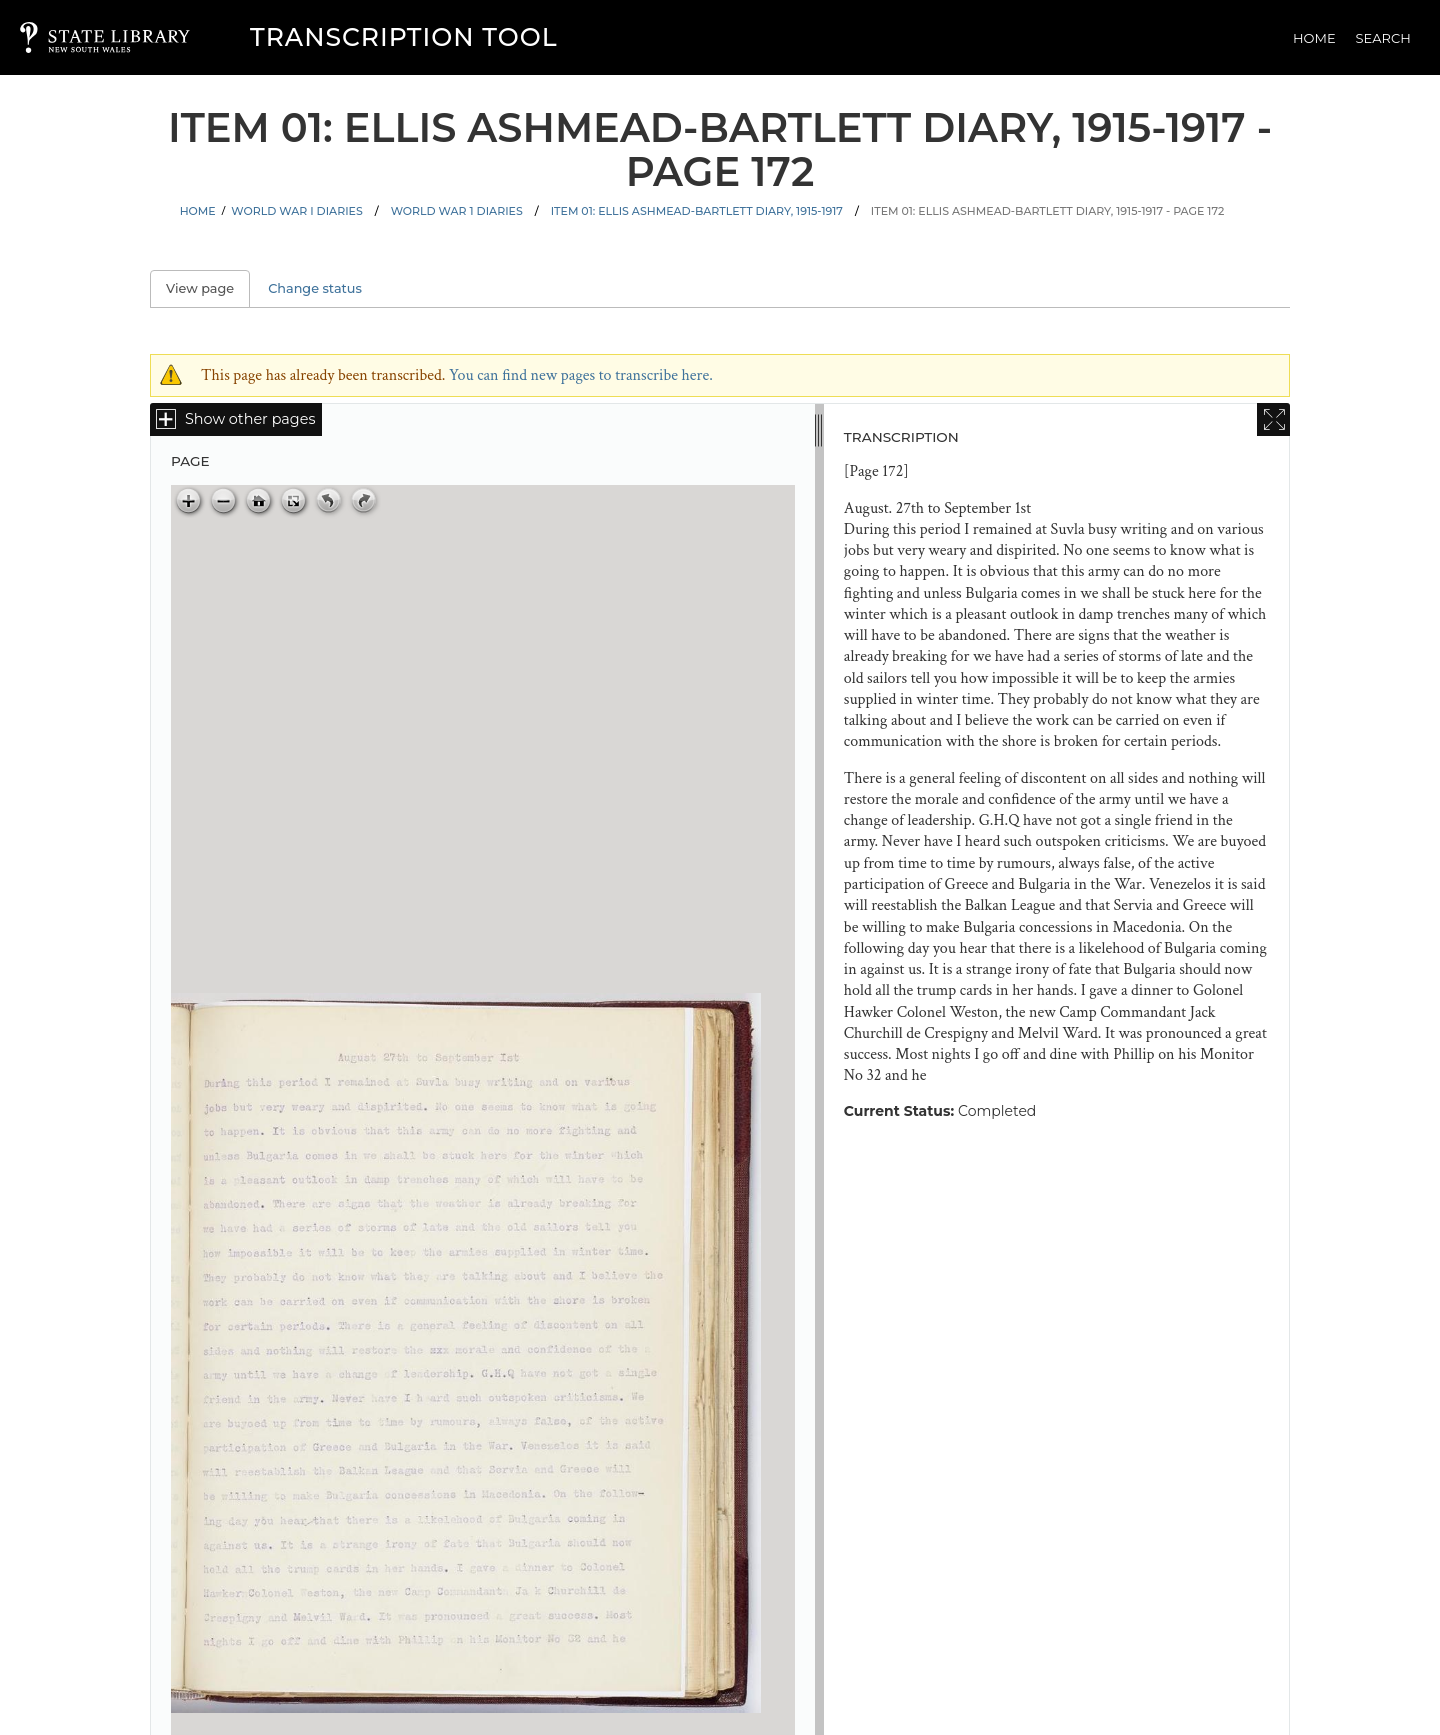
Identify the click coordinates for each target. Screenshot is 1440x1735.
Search (1383, 38)
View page (208, 288)
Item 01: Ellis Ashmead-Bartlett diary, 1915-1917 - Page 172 (1048, 211)
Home (1314, 38)
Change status (315, 288)
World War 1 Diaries (457, 211)
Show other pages (250, 419)
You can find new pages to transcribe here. (581, 375)
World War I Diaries (296, 211)
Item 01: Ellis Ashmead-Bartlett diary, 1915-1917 (697, 211)
